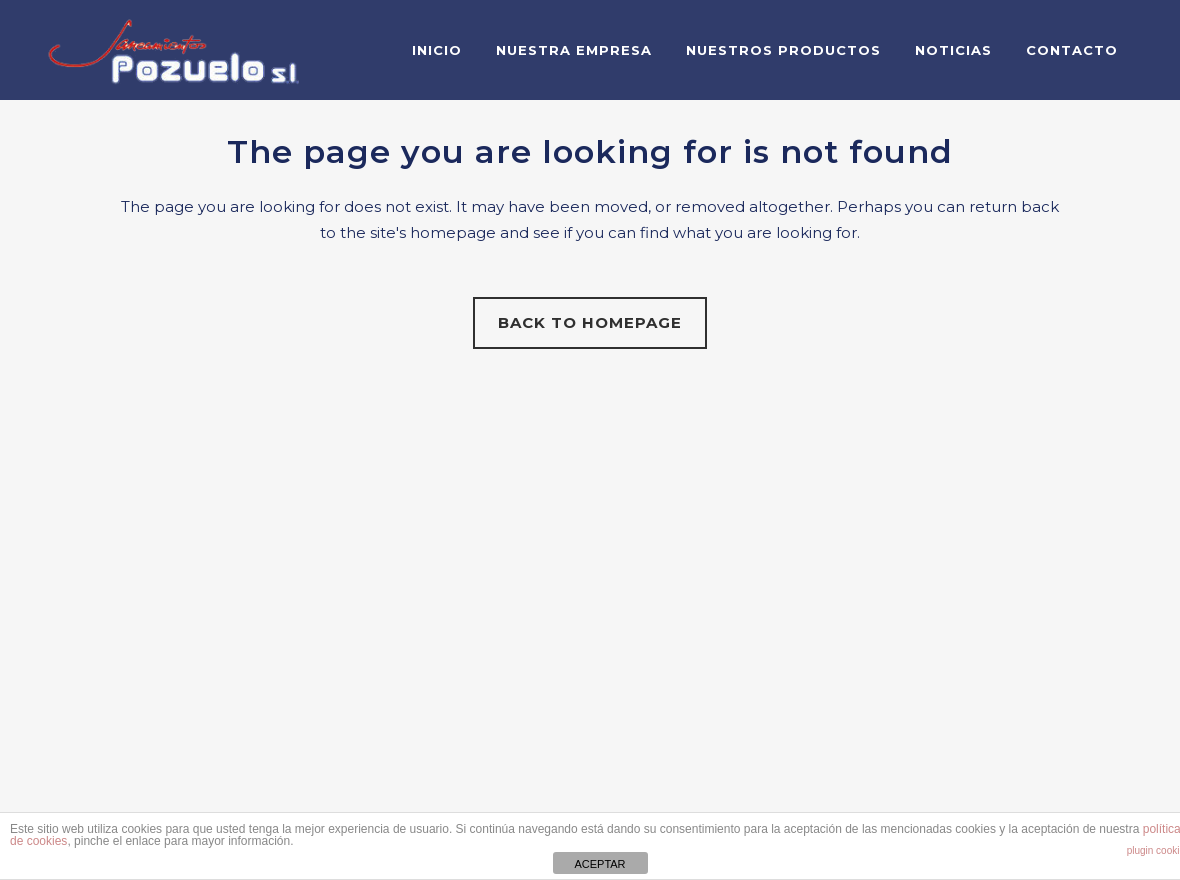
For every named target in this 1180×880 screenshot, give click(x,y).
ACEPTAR (599, 864)
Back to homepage (590, 322)
